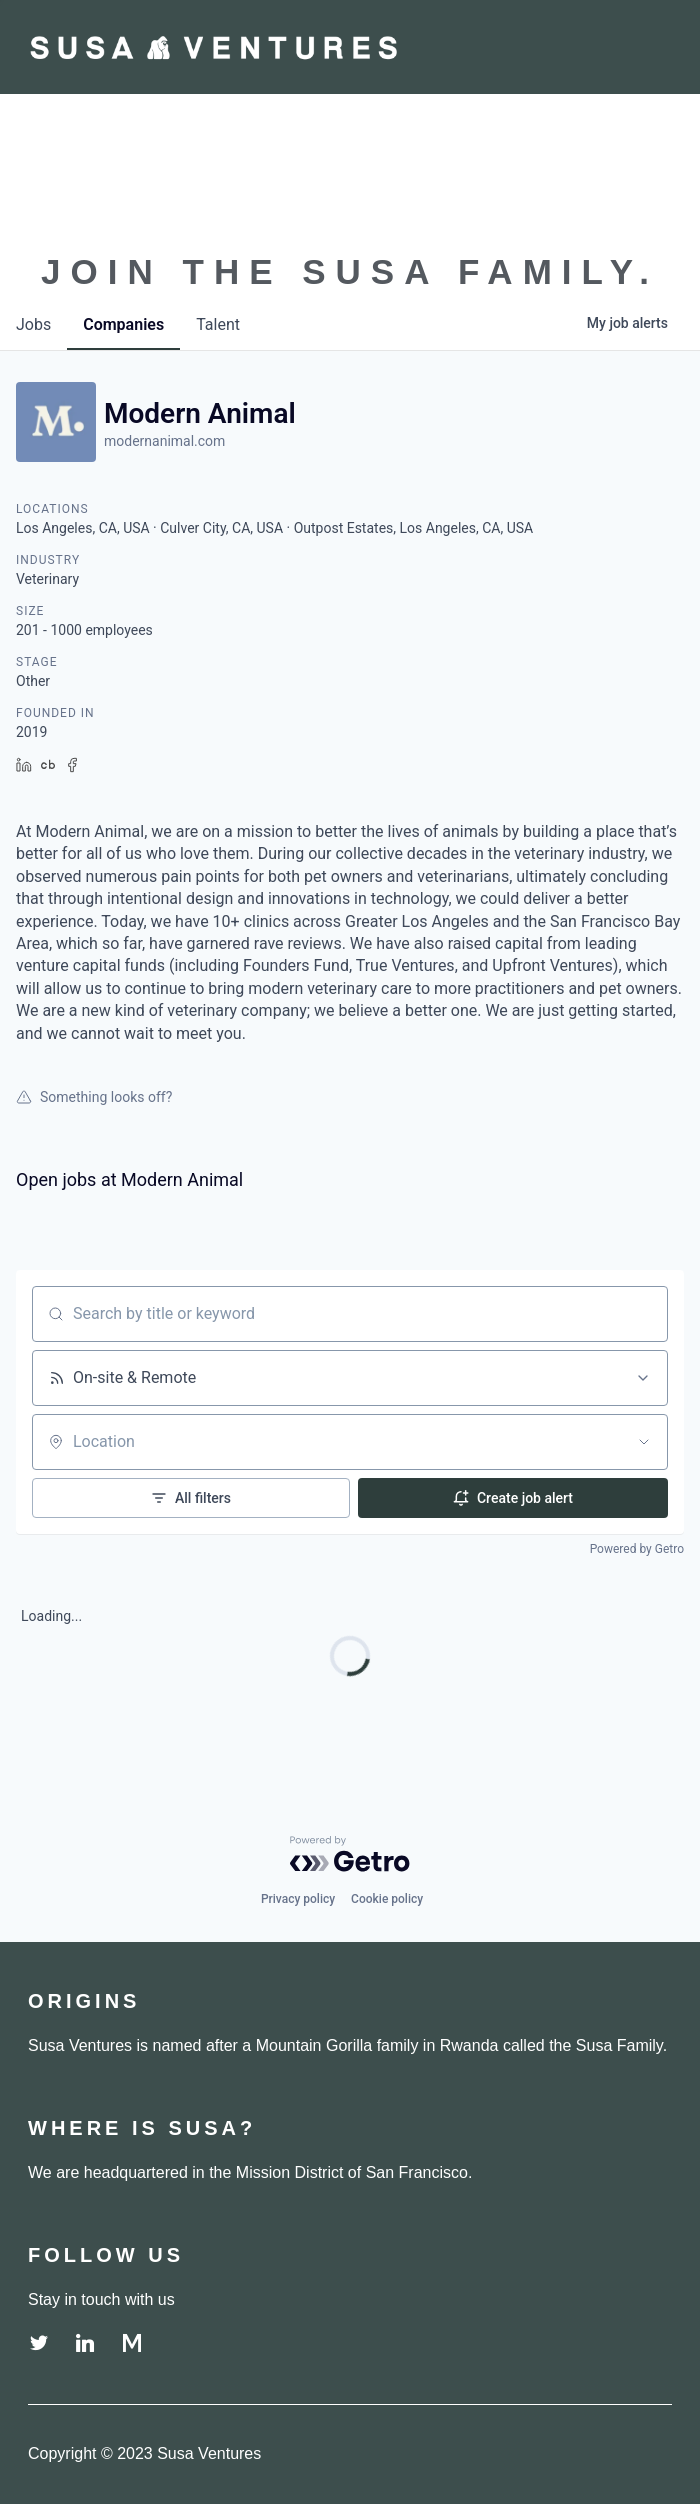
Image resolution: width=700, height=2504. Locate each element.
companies (123, 324)
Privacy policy (298, 1899)
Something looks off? (94, 1097)
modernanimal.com (164, 441)
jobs (33, 324)
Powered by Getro (637, 1549)
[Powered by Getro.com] (350, 1854)
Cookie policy (387, 1899)
